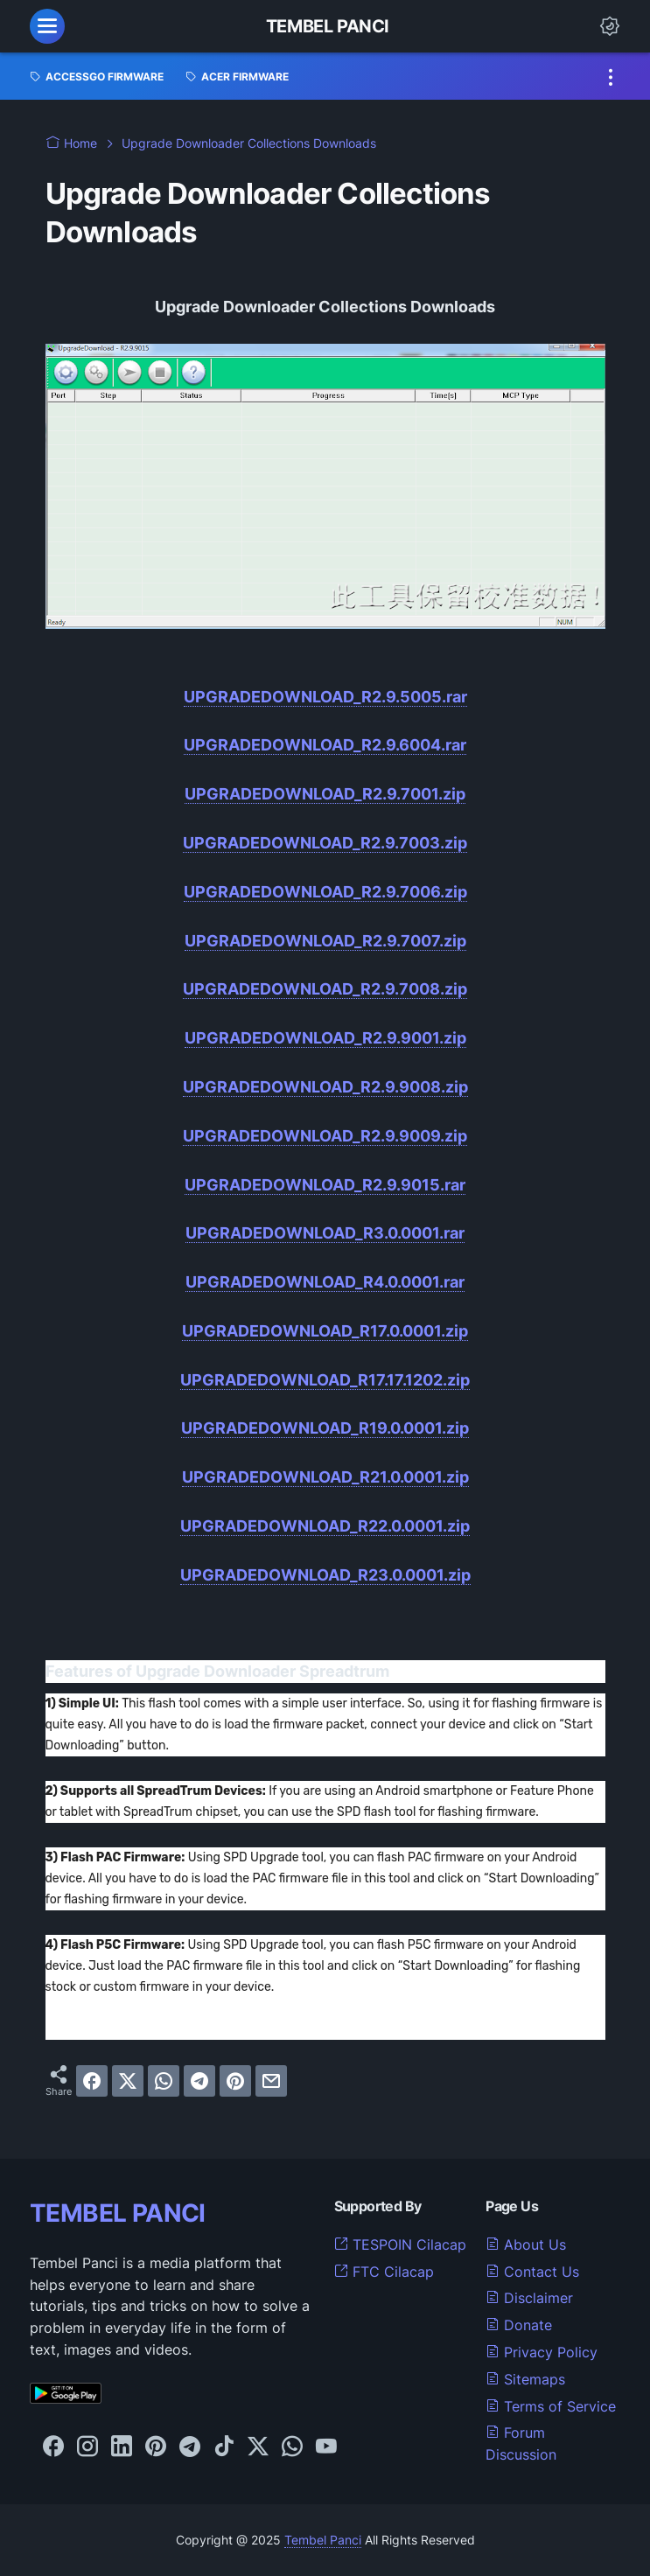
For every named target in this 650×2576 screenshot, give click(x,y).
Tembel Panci (327, 26)
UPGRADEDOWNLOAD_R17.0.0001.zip (325, 1331)
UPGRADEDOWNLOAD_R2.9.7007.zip (325, 941)
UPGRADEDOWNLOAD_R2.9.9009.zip (325, 1136)
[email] (271, 2081)
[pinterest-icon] (155, 2447)
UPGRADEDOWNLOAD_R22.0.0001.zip (325, 1526)
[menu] (47, 26)
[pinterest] (235, 2081)
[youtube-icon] (326, 2447)
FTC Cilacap (384, 2271)
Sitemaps (525, 2379)
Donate (519, 2325)
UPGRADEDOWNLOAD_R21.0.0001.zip (325, 1477)
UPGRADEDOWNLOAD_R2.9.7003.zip (325, 843)
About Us (526, 2244)
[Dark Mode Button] (609, 26)
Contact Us (532, 2271)
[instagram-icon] (87, 2447)
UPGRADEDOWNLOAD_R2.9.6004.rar (325, 745)
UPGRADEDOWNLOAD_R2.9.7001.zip (325, 794)
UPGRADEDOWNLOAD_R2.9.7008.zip (325, 989)
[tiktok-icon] (223, 2447)
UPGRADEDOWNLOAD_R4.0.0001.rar (325, 1282)
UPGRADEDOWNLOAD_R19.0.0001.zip (325, 1428)
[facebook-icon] (53, 2447)
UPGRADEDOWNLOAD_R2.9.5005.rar (325, 697)
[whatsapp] (163, 2081)
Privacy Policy (542, 2352)
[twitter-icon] (258, 2447)
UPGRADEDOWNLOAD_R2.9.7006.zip (325, 892)
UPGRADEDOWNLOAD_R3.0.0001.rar (325, 1233)
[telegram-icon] (189, 2447)
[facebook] (92, 2081)
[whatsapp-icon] (292, 2447)
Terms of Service (551, 2406)
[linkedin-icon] (121, 2447)
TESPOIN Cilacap (400, 2244)
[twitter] (127, 2081)
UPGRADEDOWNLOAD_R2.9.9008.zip (325, 1087)
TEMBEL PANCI (118, 2213)
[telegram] (199, 2081)
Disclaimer (529, 2298)
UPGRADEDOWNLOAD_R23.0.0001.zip (325, 1575)
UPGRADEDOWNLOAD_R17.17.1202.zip (325, 1380)
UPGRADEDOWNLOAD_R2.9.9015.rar (325, 1185)
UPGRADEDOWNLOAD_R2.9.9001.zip (325, 1038)
